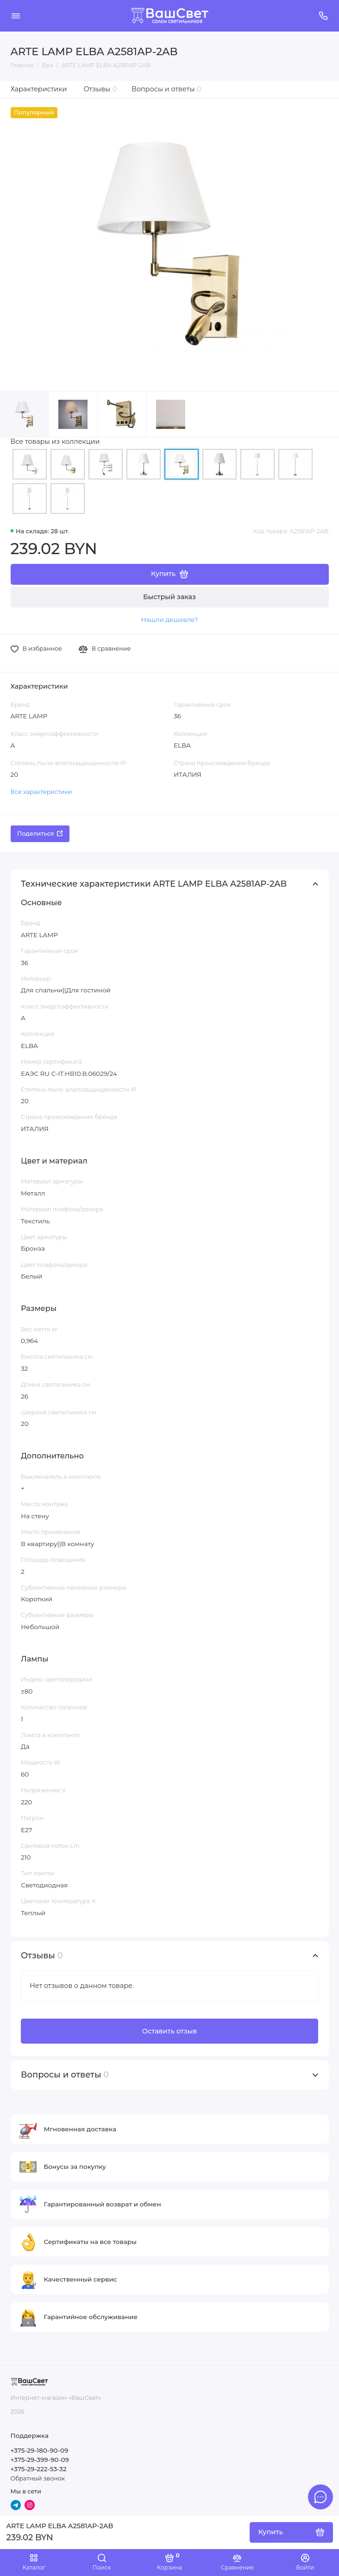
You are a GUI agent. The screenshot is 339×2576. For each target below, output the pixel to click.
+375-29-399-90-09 (40, 2459)
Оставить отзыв (169, 2031)
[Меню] (15, 16)
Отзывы (100, 89)
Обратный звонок (38, 2478)
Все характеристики (41, 791)
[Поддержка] (323, 16)
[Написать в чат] (320, 2496)
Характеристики (39, 89)
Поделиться (40, 833)
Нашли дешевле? (169, 619)
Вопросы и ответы (166, 89)
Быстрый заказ (169, 597)
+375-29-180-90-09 (40, 2450)
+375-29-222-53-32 (39, 2469)
